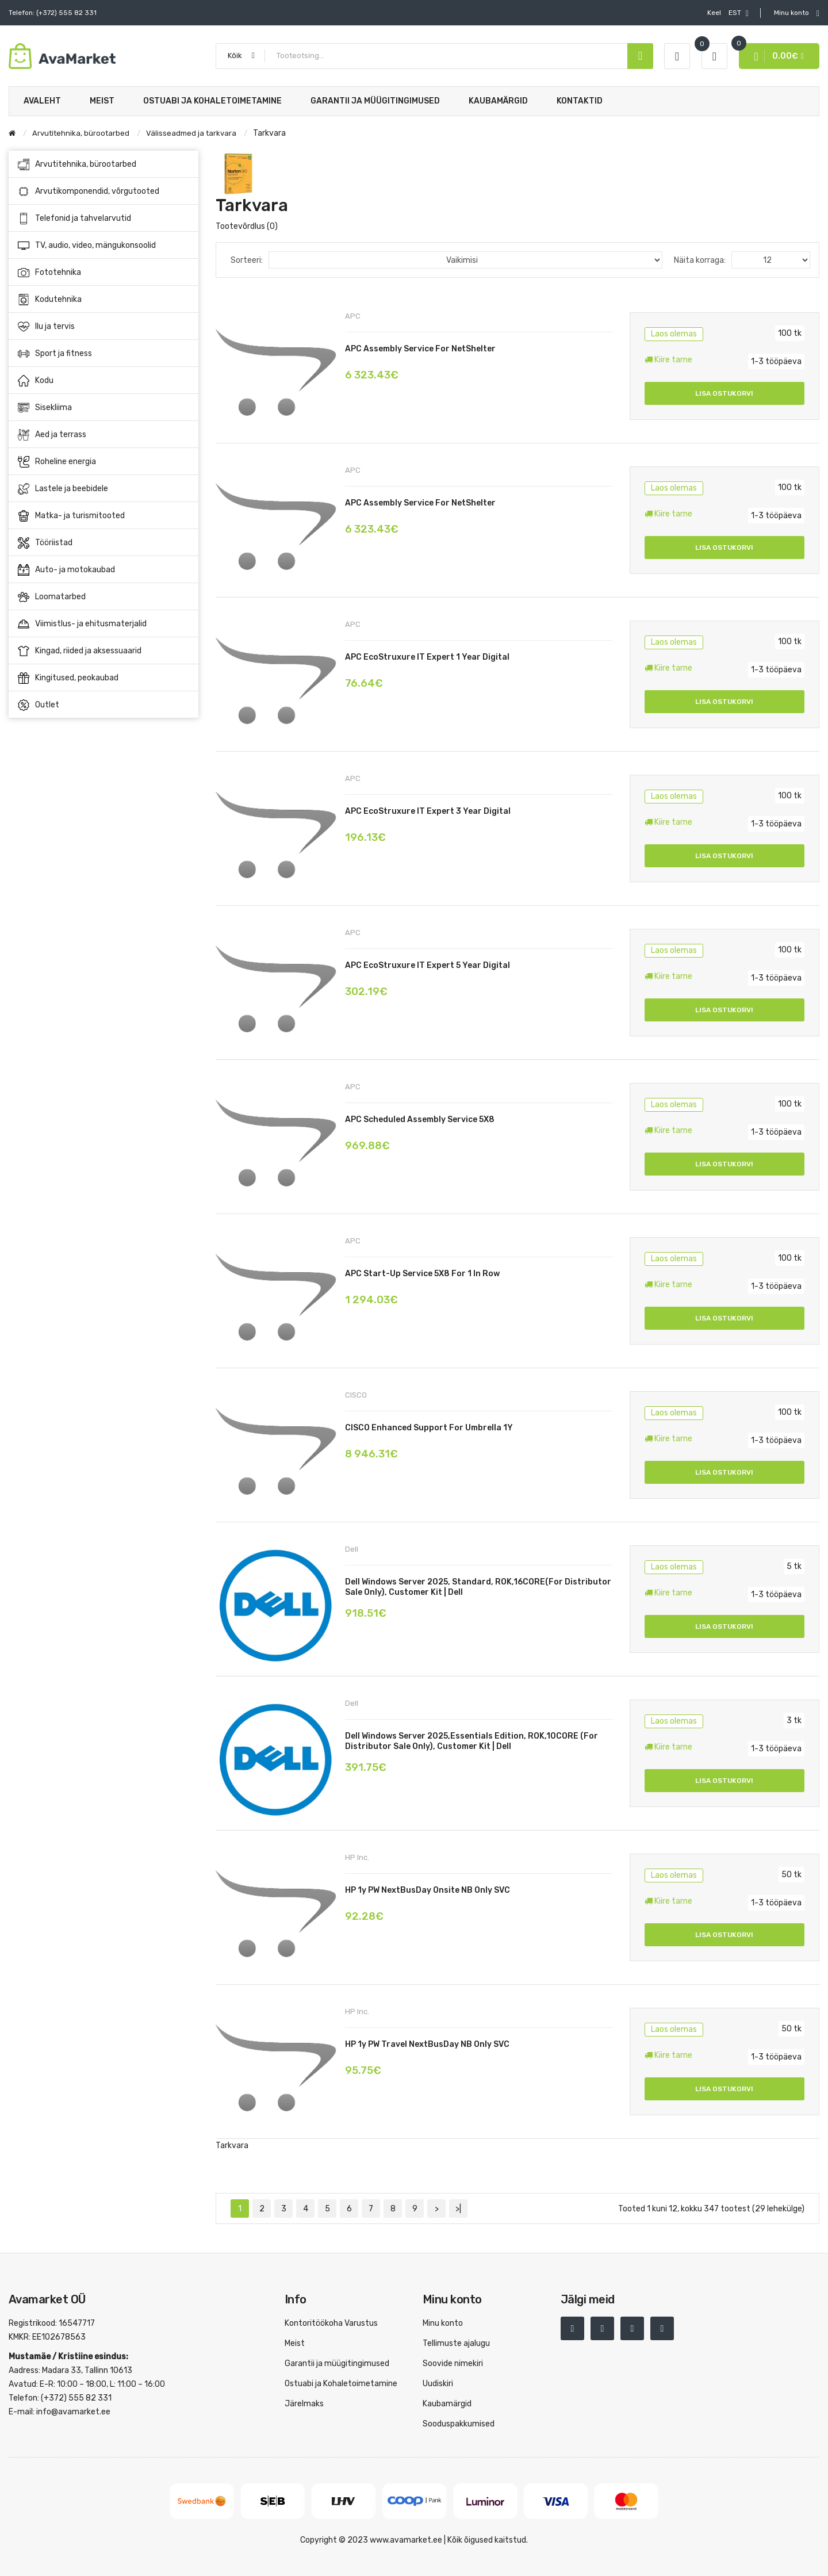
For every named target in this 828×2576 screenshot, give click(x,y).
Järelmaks (304, 2404)
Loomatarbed (104, 597)
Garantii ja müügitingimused (337, 2363)
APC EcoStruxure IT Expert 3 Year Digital (428, 811)
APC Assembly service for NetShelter (420, 349)
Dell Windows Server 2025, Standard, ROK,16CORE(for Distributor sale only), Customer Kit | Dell (478, 1587)
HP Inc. (357, 1857)
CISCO (356, 1395)
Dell (351, 1549)
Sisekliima (104, 408)
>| (458, 2209)
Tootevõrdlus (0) (247, 226)
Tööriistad (104, 543)
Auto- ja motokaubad (104, 570)
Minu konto (443, 2323)
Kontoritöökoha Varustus (331, 2323)
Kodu (104, 380)
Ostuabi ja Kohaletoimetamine (341, 2384)
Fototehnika (104, 272)
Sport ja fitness (104, 353)
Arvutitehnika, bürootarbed (104, 164)
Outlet (38, 705)
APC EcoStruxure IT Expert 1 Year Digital (427, 657)
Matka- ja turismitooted (104, 516)
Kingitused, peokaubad (68, 678)
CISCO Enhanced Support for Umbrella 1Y (429, 1428)
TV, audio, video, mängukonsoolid (104, 245)
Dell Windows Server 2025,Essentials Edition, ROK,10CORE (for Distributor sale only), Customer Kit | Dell (471, 1741)
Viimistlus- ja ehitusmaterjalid (104, 624)
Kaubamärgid (447, 2404)
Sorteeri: (247, 260)
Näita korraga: (700, 260)
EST (728, 13)
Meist (295, 2343)
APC (353, 316)
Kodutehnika (104, 299)
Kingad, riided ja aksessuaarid (104, 651)
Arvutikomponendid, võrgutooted (104, 191)
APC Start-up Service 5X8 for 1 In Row (422, 1274)
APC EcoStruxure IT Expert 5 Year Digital (427, 965)
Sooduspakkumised (458, 2424)
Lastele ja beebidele (104, 489)
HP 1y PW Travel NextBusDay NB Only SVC (427, 2044)
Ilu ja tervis (104, 326)
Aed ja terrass (104, 435)
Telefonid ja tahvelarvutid (104, 218)
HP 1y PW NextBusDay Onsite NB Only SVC (427, 1890)
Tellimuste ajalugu (456, 2343)
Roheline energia (104, 462)
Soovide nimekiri (453, 2363)
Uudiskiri (438, 2384)
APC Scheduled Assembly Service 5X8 (419, 1119)
